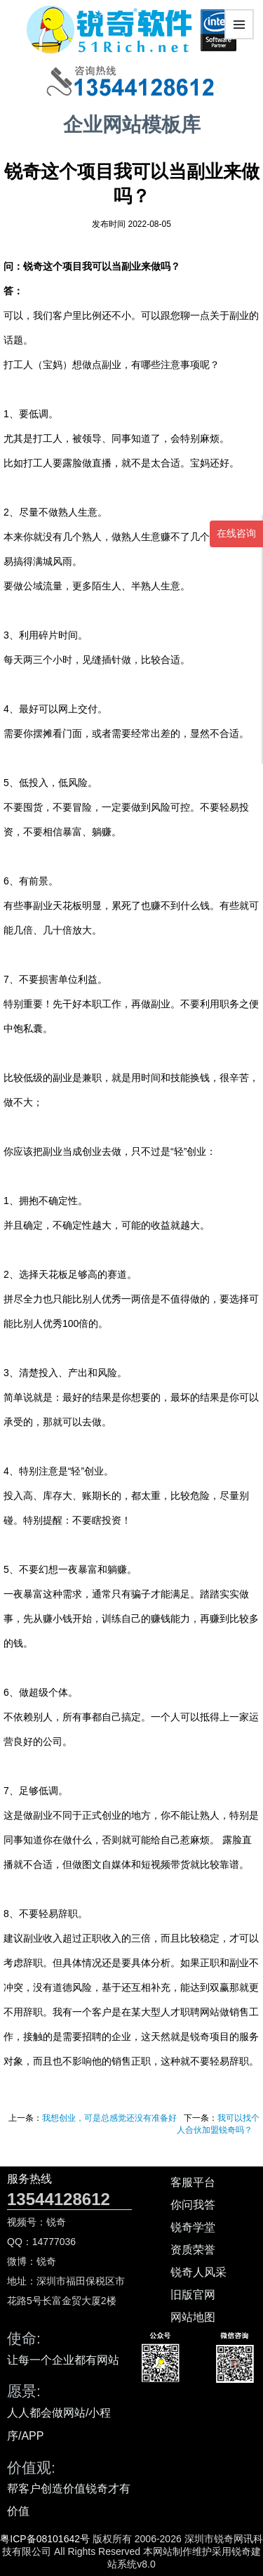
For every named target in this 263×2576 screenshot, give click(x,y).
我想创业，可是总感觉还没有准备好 (109, 2118)
